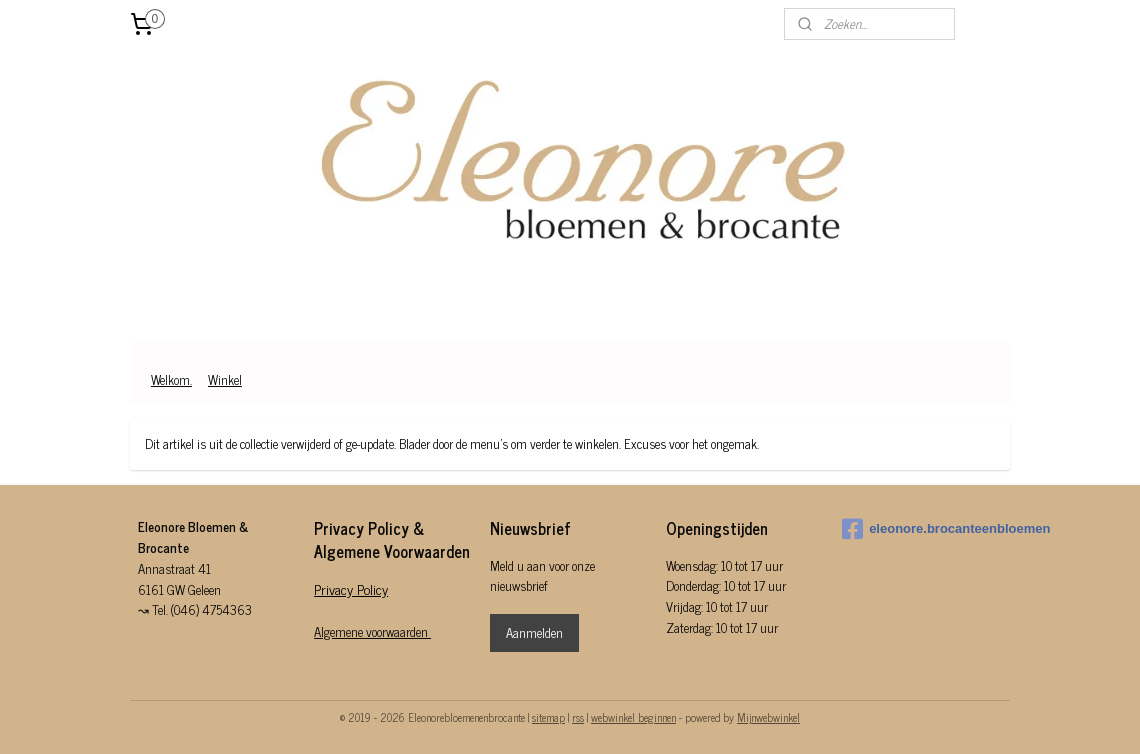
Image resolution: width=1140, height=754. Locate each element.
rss (578, 717)
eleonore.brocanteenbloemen (922, 529)
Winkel (225, 379)
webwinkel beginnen (633, 717)
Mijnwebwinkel (768, 717)
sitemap (548, 717)
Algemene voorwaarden (372, 631)
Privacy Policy (351, 588)
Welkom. (171, 379)
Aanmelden (534, 632)
